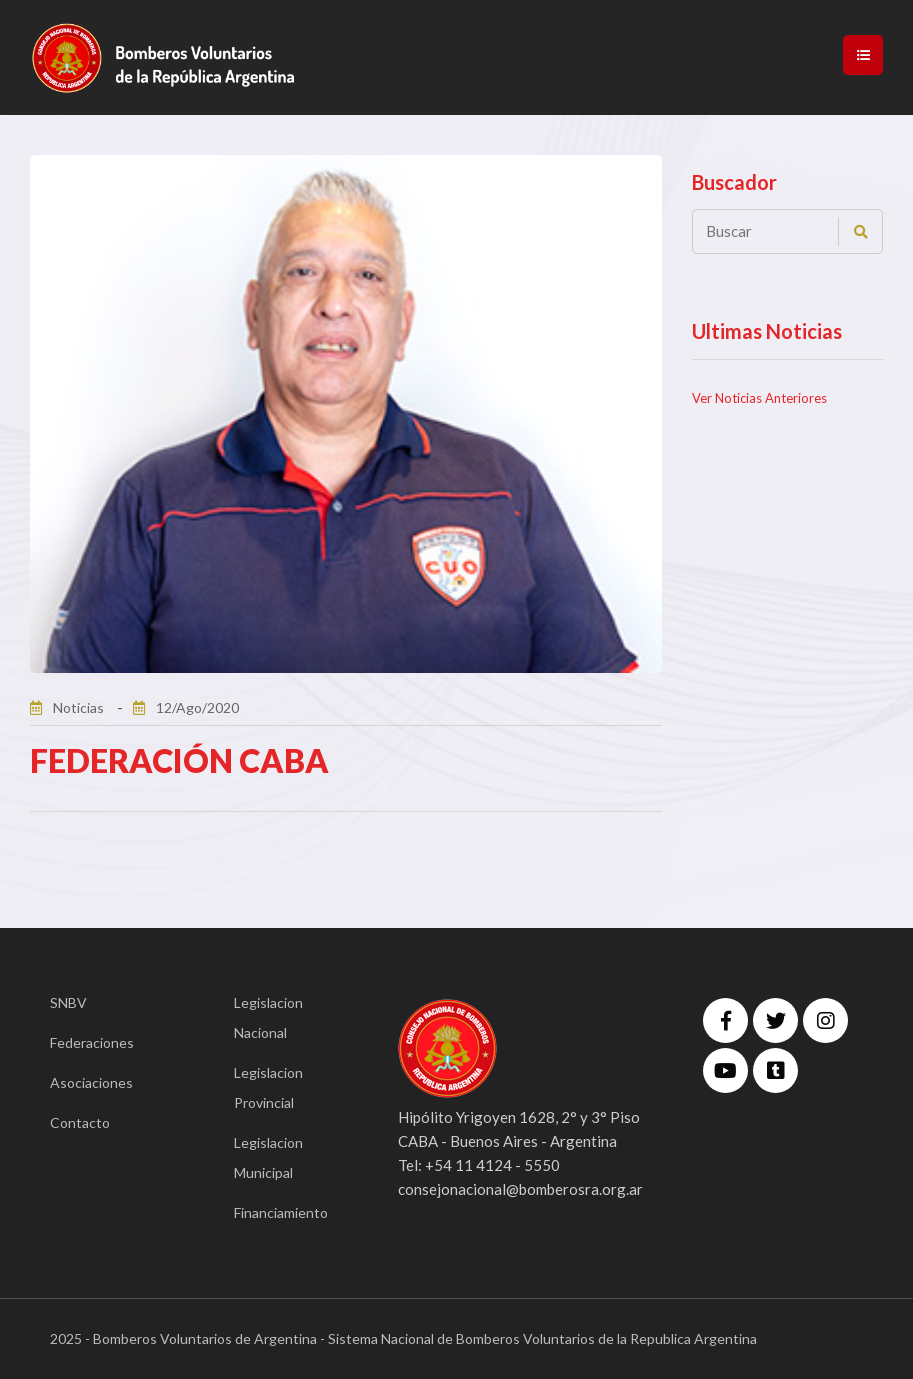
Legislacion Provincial (268, 1087)
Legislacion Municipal (268, 1157)
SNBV (68, 1002)
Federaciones (92, 1042)
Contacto (80, 1122)
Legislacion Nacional (268, 1017)
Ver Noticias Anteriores (759, 398)
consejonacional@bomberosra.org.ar (520, 1189)
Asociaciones (91, 1082)
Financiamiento (281, 1212)
